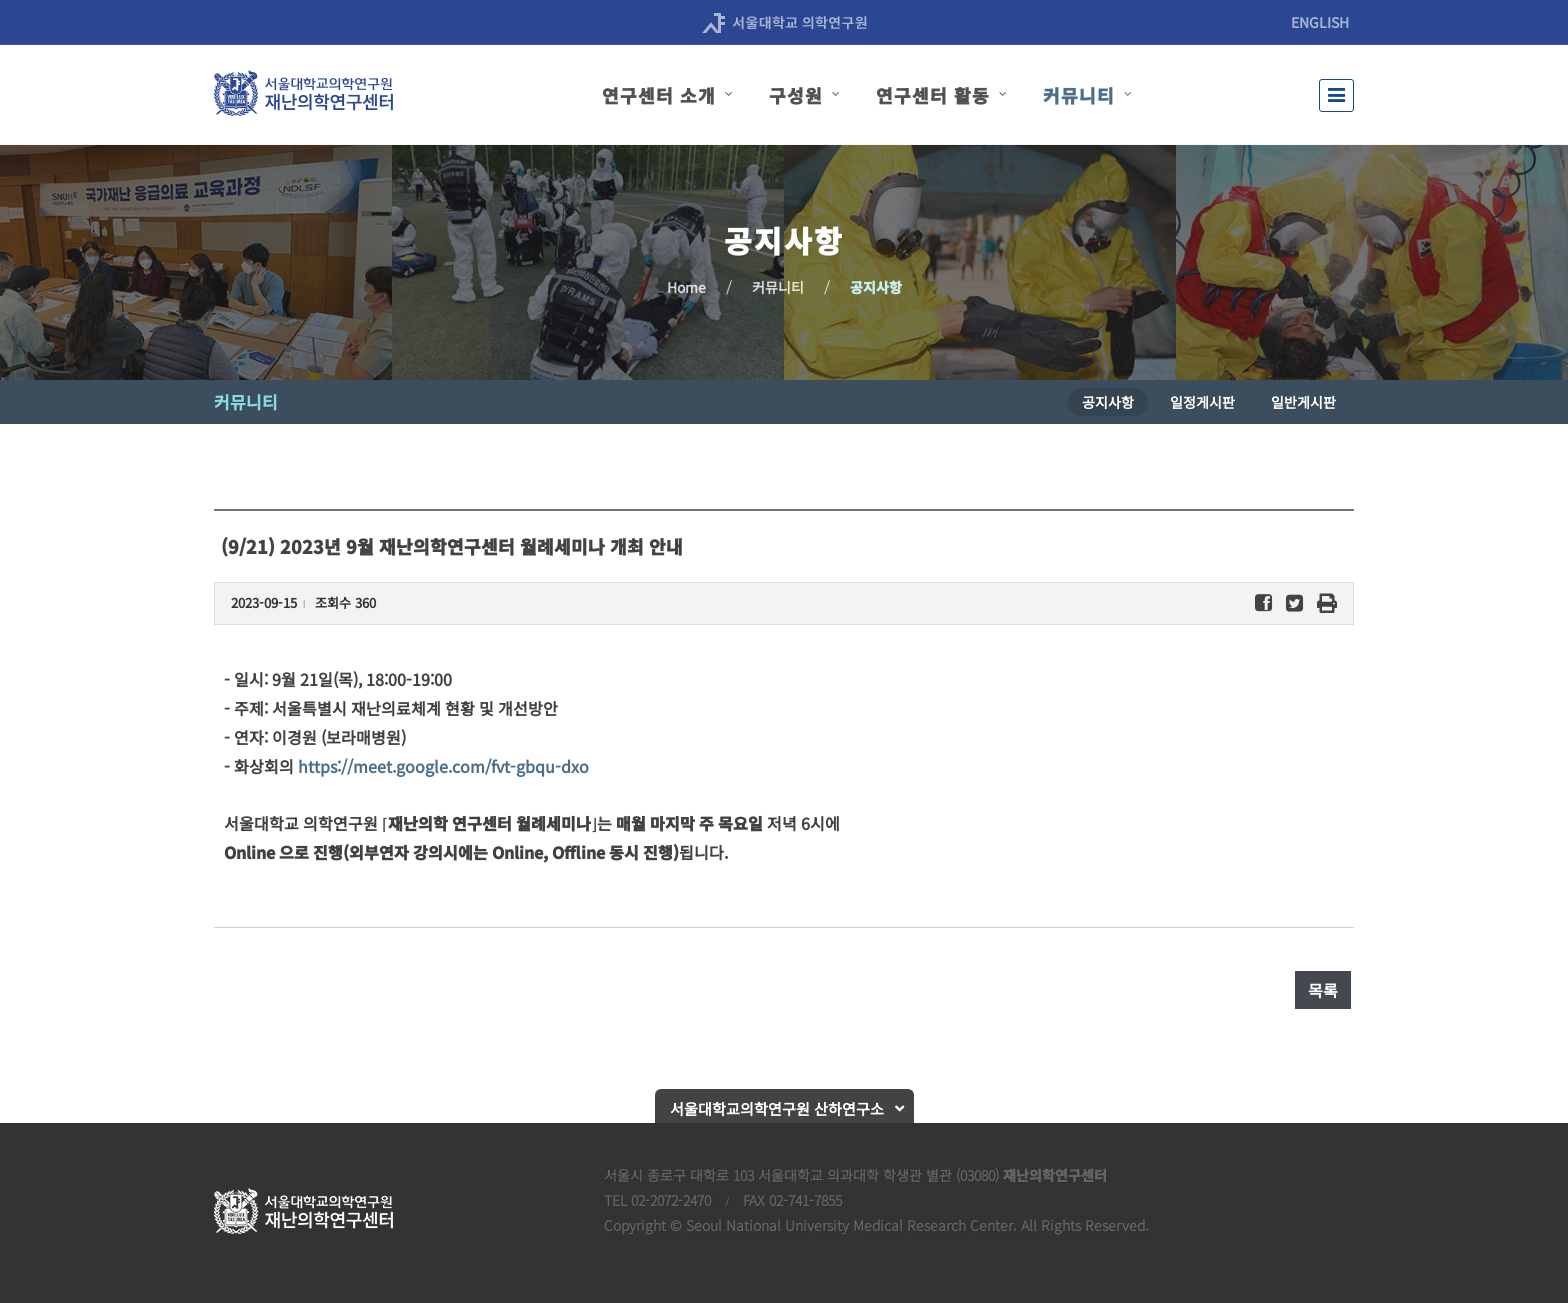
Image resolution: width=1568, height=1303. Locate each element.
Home (686, 287)
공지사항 (876, 287)
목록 (1323, 990)
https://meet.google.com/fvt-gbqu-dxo (443, 766)
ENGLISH (1320, 22)
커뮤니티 (778, 287)
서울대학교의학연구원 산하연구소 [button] (777, 1108)
